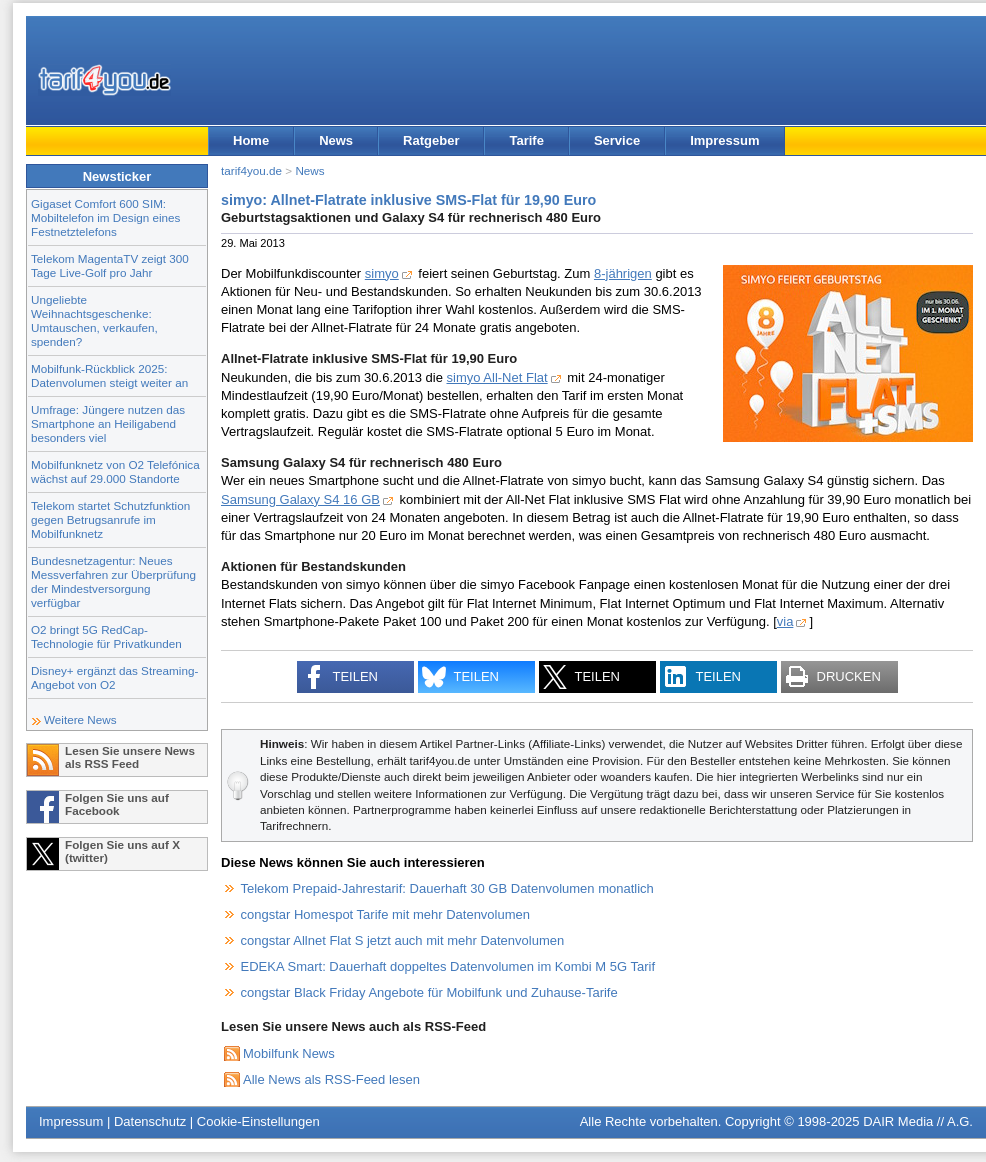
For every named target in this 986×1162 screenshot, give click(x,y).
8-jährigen (623, 273)
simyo (382, 273)
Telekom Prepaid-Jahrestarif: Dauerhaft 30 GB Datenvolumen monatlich (447, 888)
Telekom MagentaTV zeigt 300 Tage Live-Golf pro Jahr (110, 265)
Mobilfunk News (289, 1053)
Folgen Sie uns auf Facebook (117, 804)
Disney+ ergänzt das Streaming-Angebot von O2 (114, 677)
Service (617, 140)
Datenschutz (150, 1121)
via (785, 621)
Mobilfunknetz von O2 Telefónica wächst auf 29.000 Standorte (115, 471)
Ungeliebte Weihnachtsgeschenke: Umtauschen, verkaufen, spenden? (94, 320)
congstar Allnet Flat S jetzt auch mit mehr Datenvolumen (403, 940)
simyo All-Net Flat (497, 377)
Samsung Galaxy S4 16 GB (300, 499)
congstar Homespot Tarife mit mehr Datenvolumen (386, 914)
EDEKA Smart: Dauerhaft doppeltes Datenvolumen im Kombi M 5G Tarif (448, 966)
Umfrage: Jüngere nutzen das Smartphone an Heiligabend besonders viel (108, 423)
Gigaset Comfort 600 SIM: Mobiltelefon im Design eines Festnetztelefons (105, 217)
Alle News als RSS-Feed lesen (331, 1079)
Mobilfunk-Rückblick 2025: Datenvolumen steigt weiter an (109, 375)
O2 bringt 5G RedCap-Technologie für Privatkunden (106, 636)
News (336, 140)
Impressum (724, 140)
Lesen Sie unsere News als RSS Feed (130, 757)
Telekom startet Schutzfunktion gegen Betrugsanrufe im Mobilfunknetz (110, 519)
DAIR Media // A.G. (918, 1121)
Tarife (526, 140)
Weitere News (80, 719)
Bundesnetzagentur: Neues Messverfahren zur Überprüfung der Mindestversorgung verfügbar (113, 581)
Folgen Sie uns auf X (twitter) (122, 851)
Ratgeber (431, 140)
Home (251, 140)
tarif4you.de (251, 170)
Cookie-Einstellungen (258, 1121)
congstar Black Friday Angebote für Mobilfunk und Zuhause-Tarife (429, 992)
